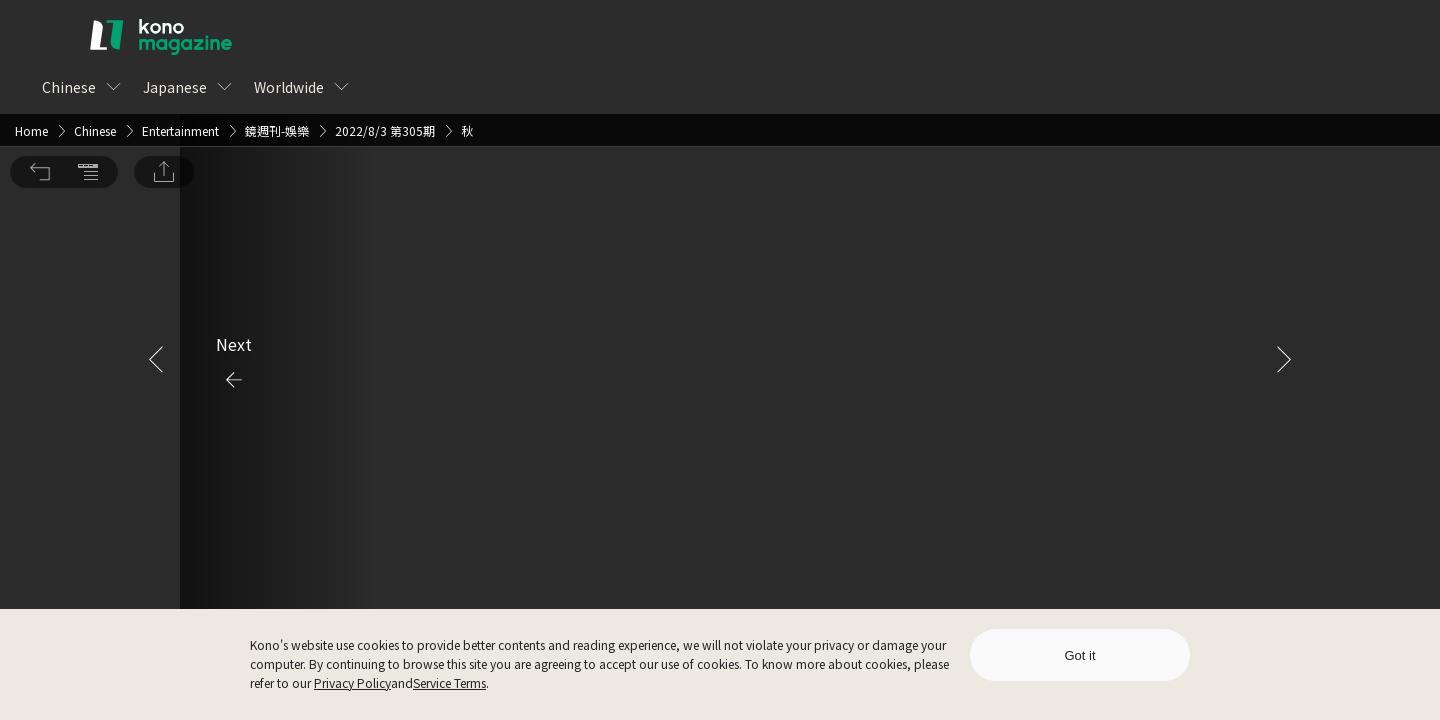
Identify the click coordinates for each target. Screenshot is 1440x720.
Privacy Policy (352, 682)
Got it (1079, 655)
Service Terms (449, 682)
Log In (687, 399)
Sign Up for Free (828, 399)
